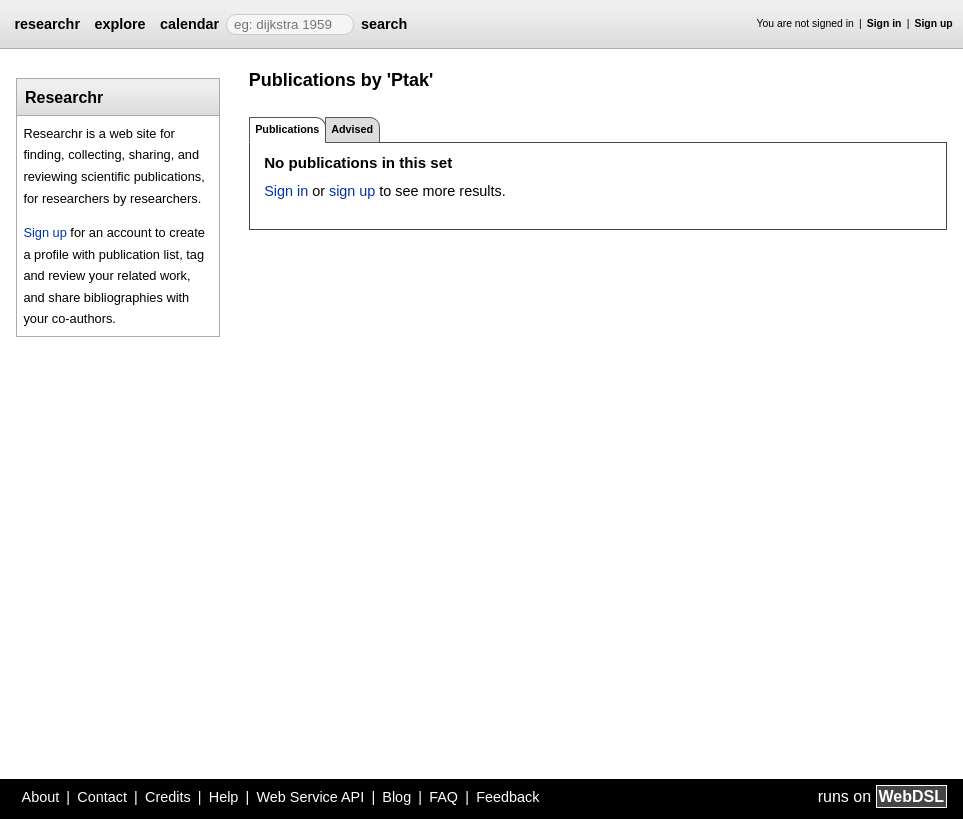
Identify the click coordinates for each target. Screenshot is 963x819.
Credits (168, 797)
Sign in (884, 23)
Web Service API (310, 797)
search (384, 24)
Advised (352, 129)
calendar (189, 24)
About (41, 797)
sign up (352, 191)
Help (224, 797)
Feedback (507, 797)
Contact (102, 797)
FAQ (443, 797)
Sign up (934, 23)
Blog (396, 797)
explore (119, 24)
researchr (47, 24)
